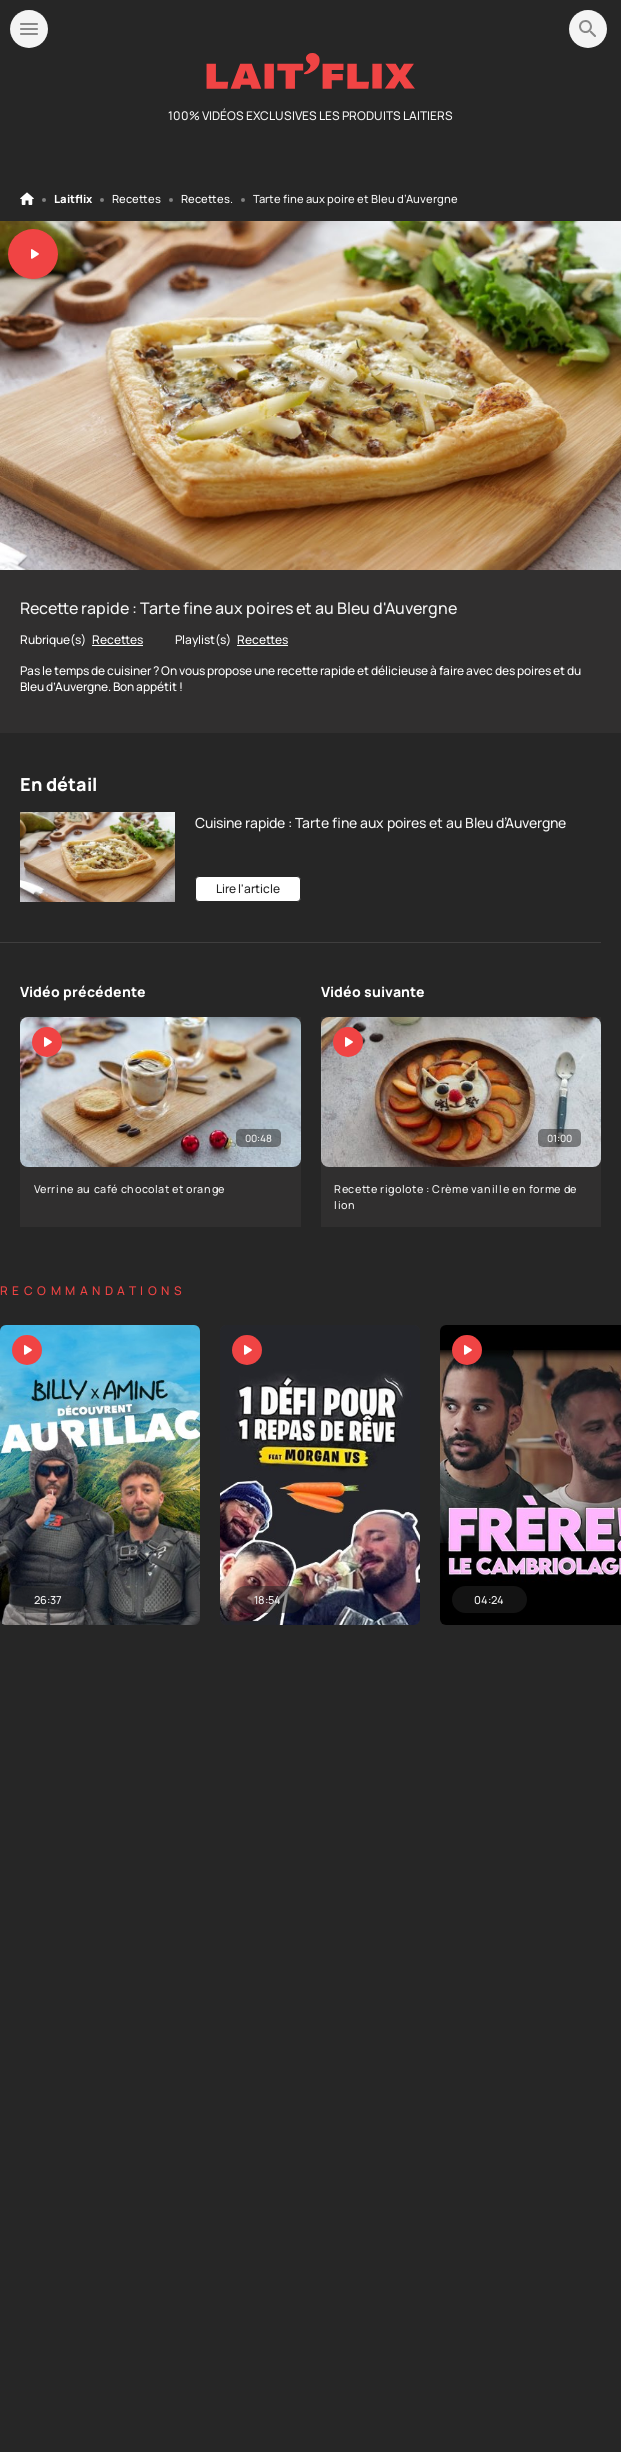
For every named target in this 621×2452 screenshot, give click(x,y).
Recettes (136, 199)
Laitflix (73, 199)
